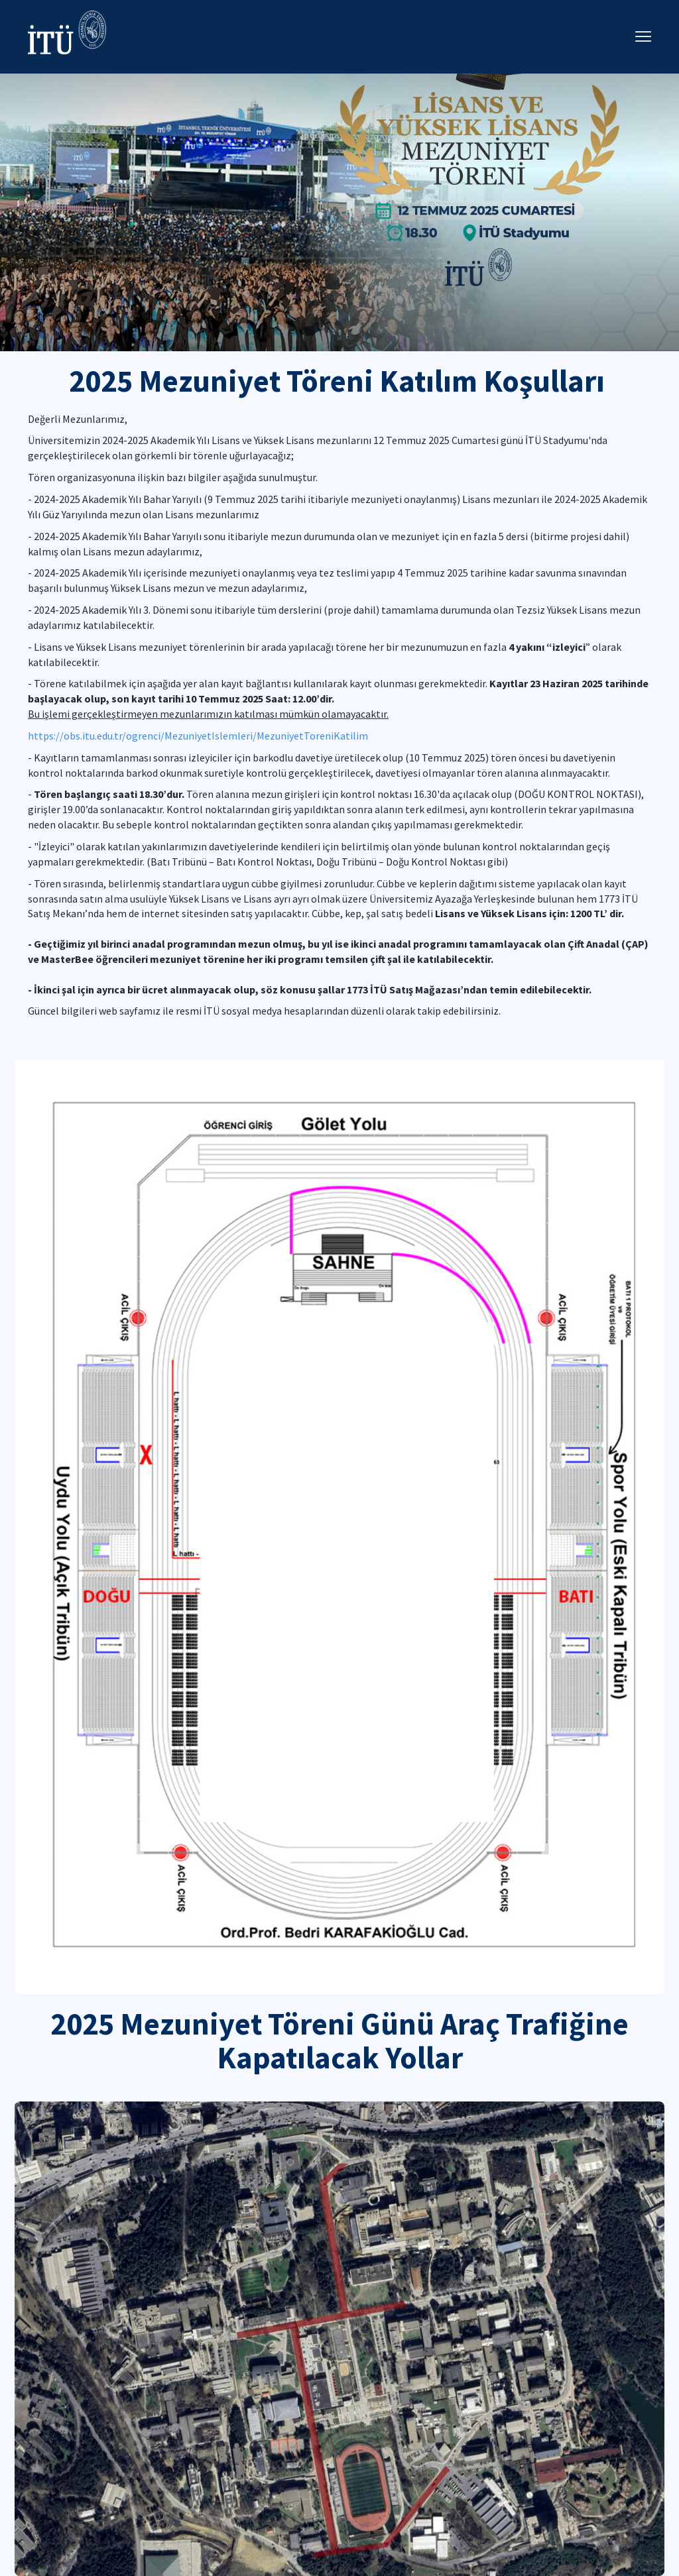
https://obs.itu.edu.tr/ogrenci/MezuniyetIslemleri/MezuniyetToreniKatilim (198, 735)
